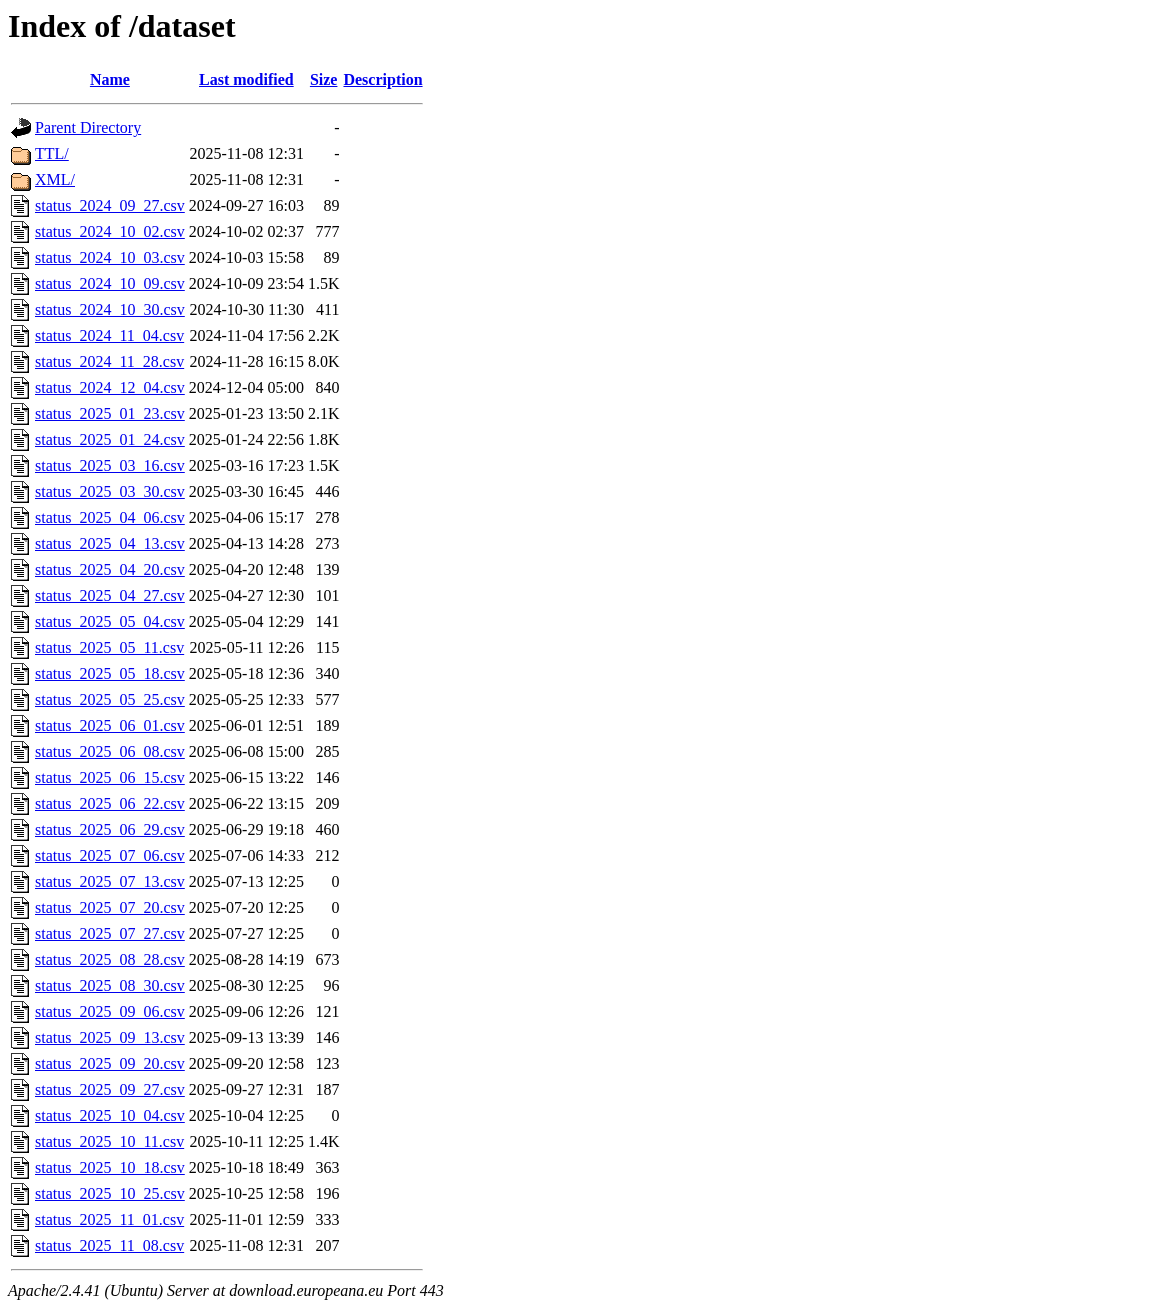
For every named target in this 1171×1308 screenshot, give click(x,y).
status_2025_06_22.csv (110, 803)
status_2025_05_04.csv (110, 621)
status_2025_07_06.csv (110, 855)
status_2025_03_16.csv (110, 465)
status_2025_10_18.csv (110, 1167)
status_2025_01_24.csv (110, 439)
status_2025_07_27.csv (110, 933)
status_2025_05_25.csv (110, 699)
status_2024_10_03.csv (110, 257)
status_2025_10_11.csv (109, 1141)
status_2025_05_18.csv (110, 673)
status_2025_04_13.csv (110, 543)
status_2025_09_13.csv (110, 1037)
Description (382, 79)
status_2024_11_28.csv (109, 361)
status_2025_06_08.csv (110, 751)
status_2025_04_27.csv (110, 595)
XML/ (55, 179)
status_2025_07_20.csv (110, 907)
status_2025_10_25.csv (110, 1193)
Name (110, 79)
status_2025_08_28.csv (110, 959)
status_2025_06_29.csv (110, 829)
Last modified (246, 79)
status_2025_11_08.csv (109, 1245)
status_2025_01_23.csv (110, 413)
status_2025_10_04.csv (110, 1115)
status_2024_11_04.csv (109, 335)
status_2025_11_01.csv (109, 1219)
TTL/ (52, 153)
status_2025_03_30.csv (110, 491)
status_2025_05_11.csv (109, 647)
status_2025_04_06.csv (110, 517)
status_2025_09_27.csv (110, 1089)
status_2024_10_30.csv (110, 309)
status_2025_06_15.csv (110, 777)
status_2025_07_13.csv (110, 881)
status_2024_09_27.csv (110, 205)
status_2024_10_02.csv (110, 231)
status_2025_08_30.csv (110, 985)
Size (324, 79)
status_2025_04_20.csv (110, 569)
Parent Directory (88, 127)
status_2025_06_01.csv (110, 725)
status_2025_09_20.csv (110, 1063)
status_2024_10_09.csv (110, 283)
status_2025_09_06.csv (110, 1011)
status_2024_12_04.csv (110, 387)
